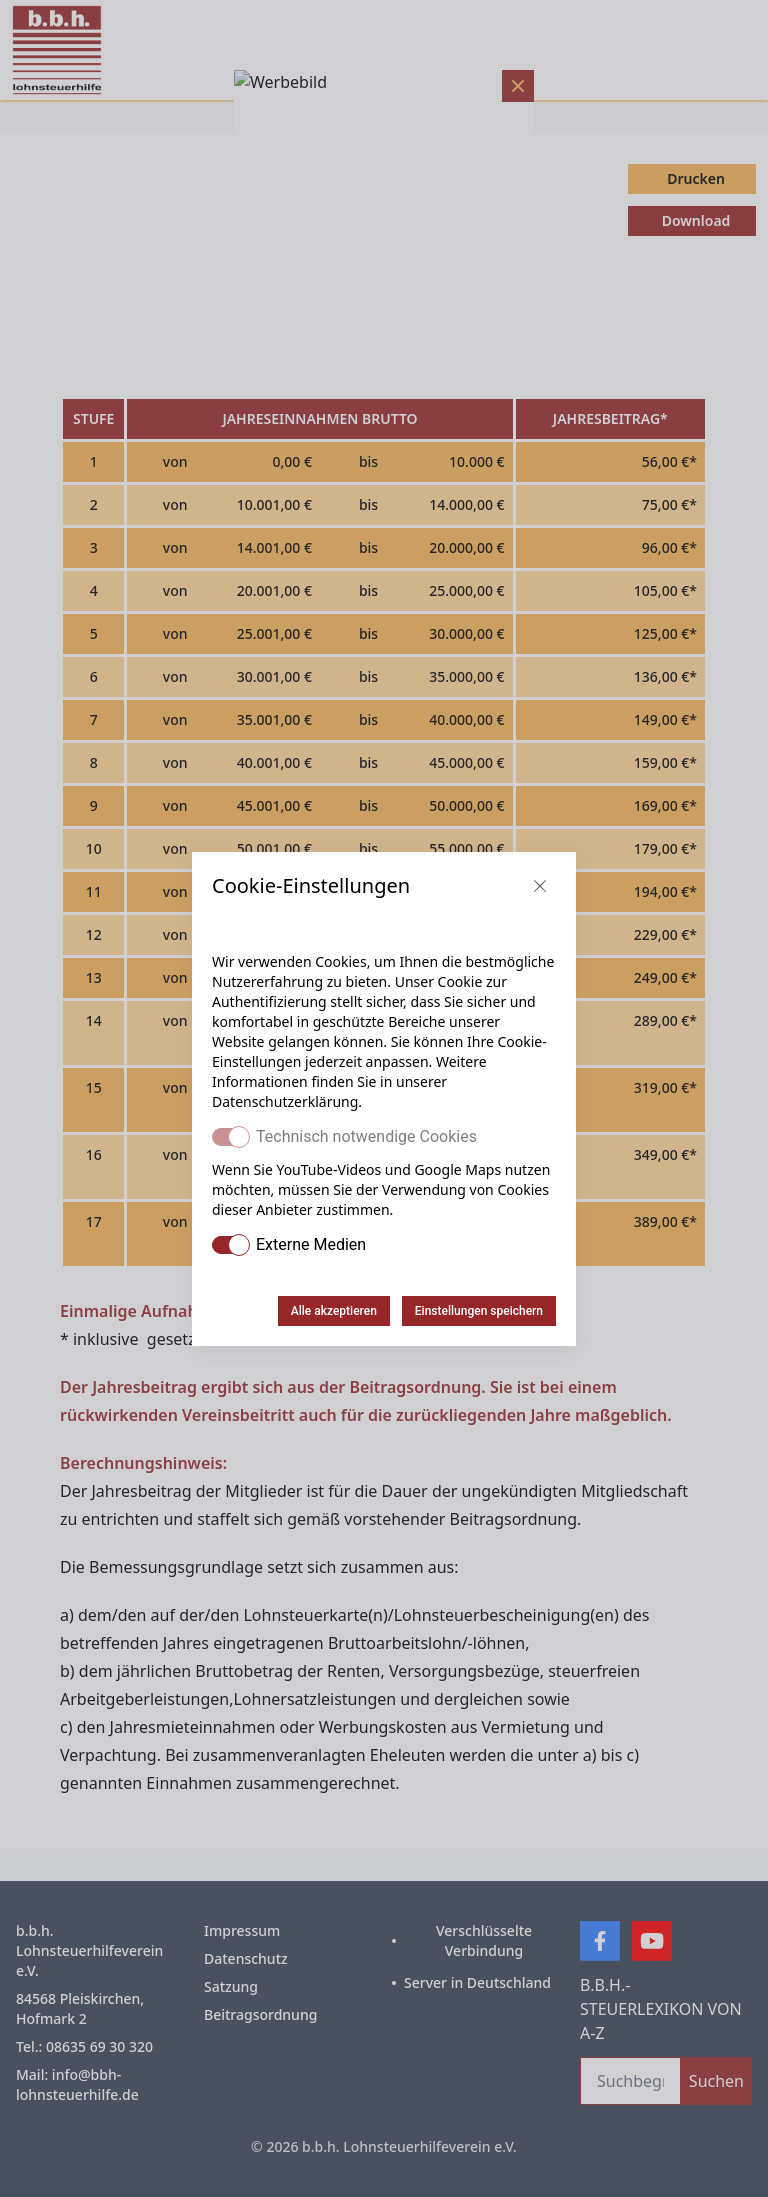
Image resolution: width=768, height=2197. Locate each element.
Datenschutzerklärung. (287, 1101)
